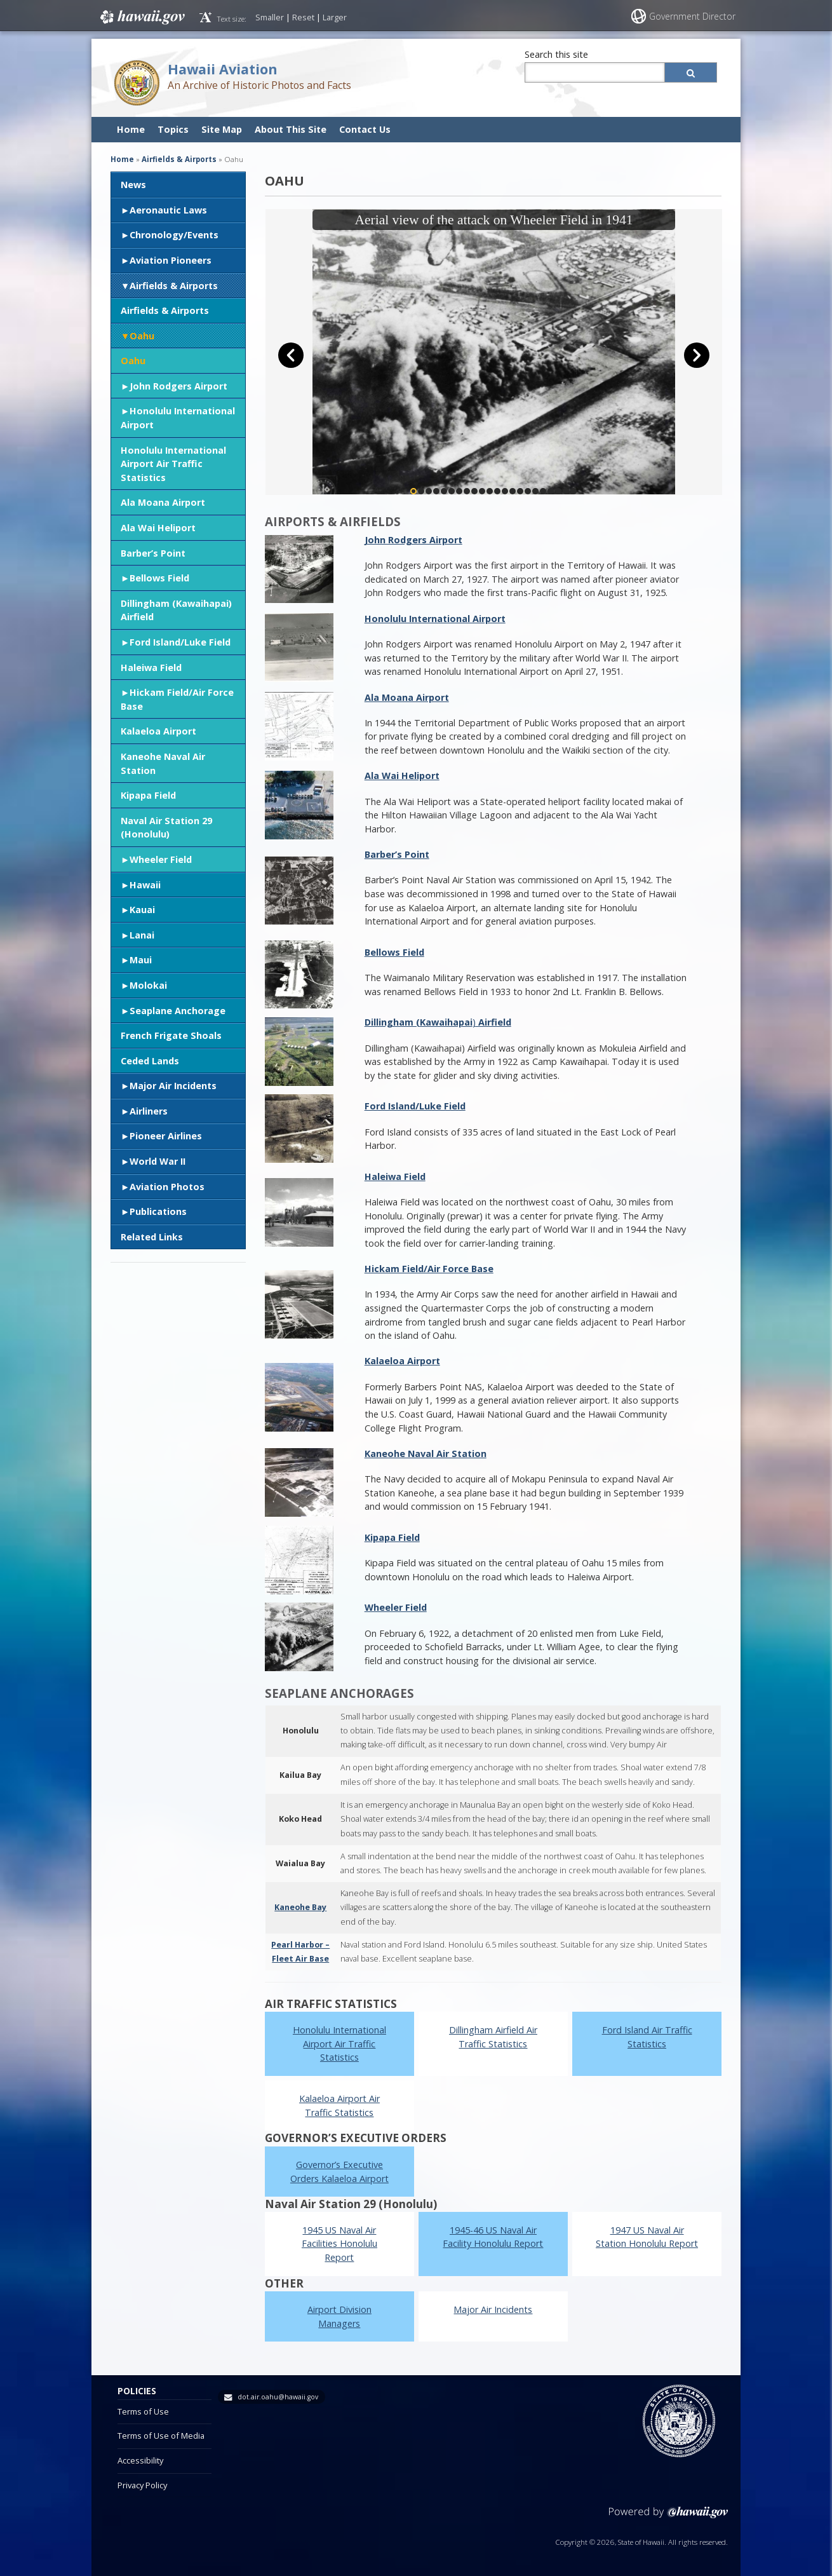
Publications (158, 1211)
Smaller (269, 17)
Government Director (692, 16)
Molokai (148, 985)
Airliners (149, 1111)
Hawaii (145, 885)
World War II (157, 1161)
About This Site (290, 129)
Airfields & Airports (174, 286)
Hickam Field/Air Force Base (177, 699)
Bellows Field (159, 578)
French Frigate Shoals (171, 1035)
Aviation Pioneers (170, 260)
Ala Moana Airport (163, 502)
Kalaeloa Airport (158, 731)
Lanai (142, 935)
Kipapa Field (148, 795)
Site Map (221, 129)
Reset (303, 17)
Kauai (142, 910)
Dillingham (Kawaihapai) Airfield (176, 610)
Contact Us (365, 129)
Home (131, 129)
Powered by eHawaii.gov (668, 2517)
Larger (335, 17)
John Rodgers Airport (178, 386)
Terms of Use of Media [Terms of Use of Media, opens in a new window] (161, 2435)
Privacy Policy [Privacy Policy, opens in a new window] (142, 2485)
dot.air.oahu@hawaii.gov (278, 2396)
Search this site (556, 54)
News (133, 185)
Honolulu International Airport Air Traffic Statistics (173, 464)
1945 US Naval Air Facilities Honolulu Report (339, 2243)
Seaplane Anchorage (177, 1011)
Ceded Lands (150, 1061)
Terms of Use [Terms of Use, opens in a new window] (143, 2411)
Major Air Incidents (173, 1086)
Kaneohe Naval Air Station (163, 763)
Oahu (142, 336)
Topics (173, 129)
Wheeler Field (161, 859)
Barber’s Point (153, 553)
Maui (141, 960)
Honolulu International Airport (178, 418)
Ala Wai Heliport (158, 528)
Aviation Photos (167, 1187)
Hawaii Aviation (223, 69)
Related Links (152, 1237)
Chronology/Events (174, 235)
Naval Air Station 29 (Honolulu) (166, 828)
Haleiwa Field (151, 667)
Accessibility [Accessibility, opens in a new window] (140, 2460)
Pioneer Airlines (166, 1136)
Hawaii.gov (141, 17)
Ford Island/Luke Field (180, 642)
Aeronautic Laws (168, 210)
